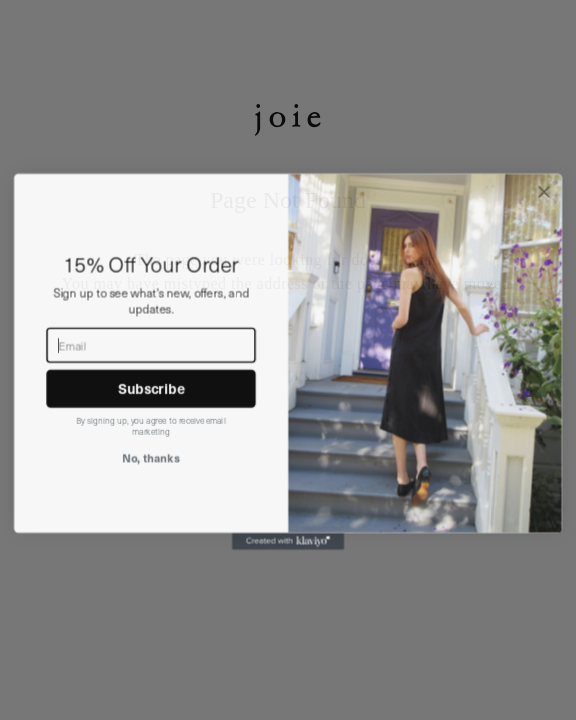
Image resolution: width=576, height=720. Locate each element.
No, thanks (151, 480)
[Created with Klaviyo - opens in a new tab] (288, 564)
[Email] (150, 368)
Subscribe (151, 412)
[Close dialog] (544, 215)
